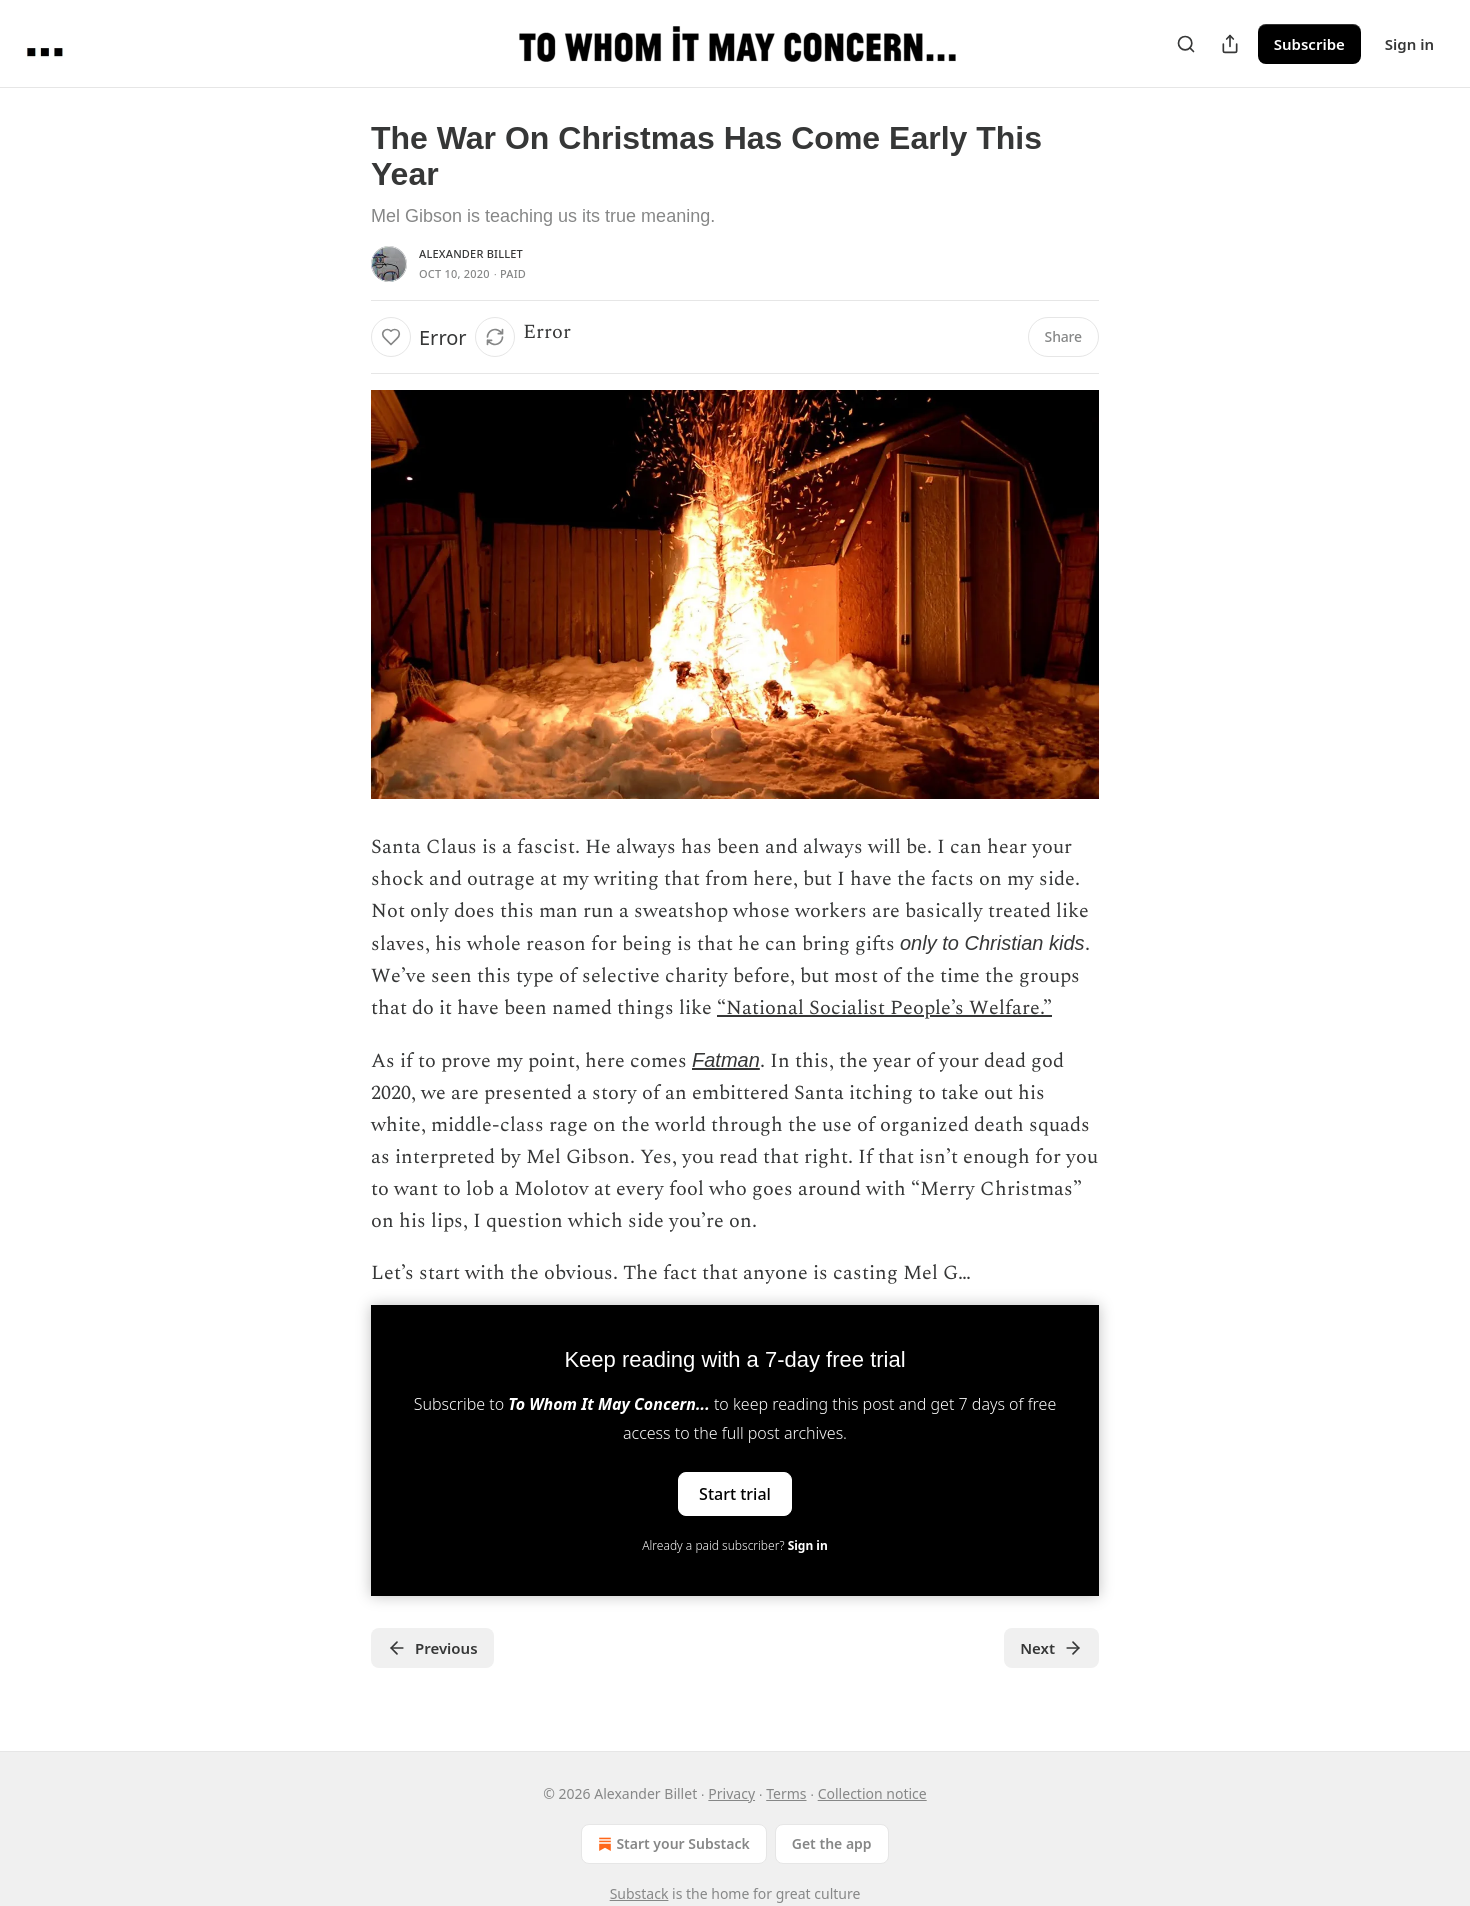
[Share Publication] (1230, 44)
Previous (432, 1648)
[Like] (391, 337)
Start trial (735, 1494)
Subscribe (1309, 44)
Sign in (1409, 44)
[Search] (1186, 44)
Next (1051, 1648)
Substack (639, 1893)
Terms (786, 1793)
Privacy (731, 1793)
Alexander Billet (471, 253)
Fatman (726, 1060)
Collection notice (872, 1793)
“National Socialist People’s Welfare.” (884, 1008)
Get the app (832, 1843)
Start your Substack (671, 1844)
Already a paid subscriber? (734, 1545)
